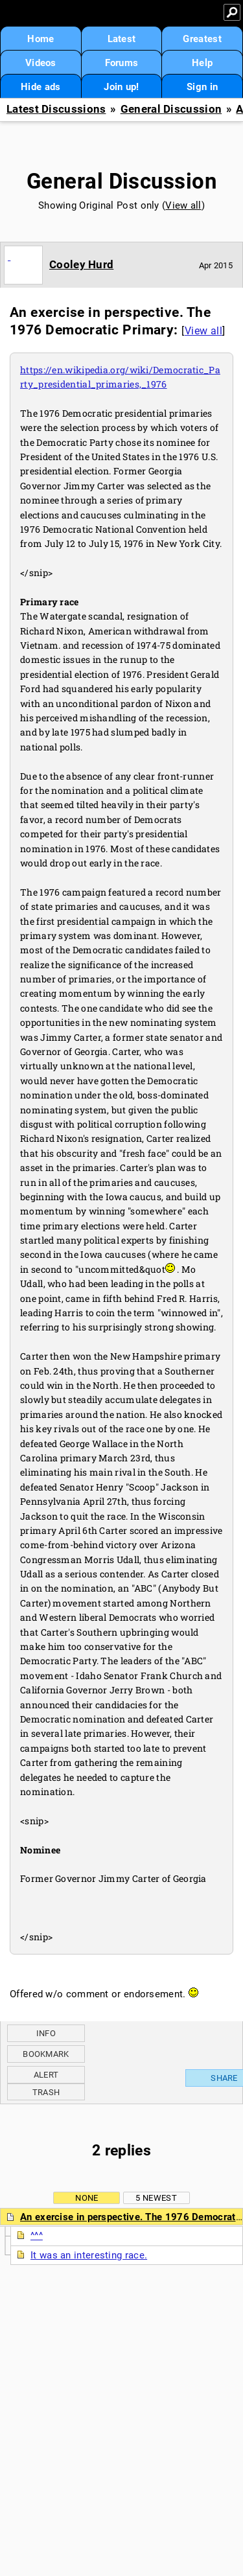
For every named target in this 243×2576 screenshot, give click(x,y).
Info (46, 2033)
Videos (40, 63)
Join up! (121, 87)
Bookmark (46, 2054)
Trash (46, 2092)
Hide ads (40, 87)
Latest (122, 39)
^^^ (36, 2236)
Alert (46, 2075)
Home (40, 39)
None (86, 2198)
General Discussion (171, 109)
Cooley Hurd (81, 264)
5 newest (155, 2198)
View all (183, 205)
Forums (122, 63)
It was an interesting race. (88, 2255)
